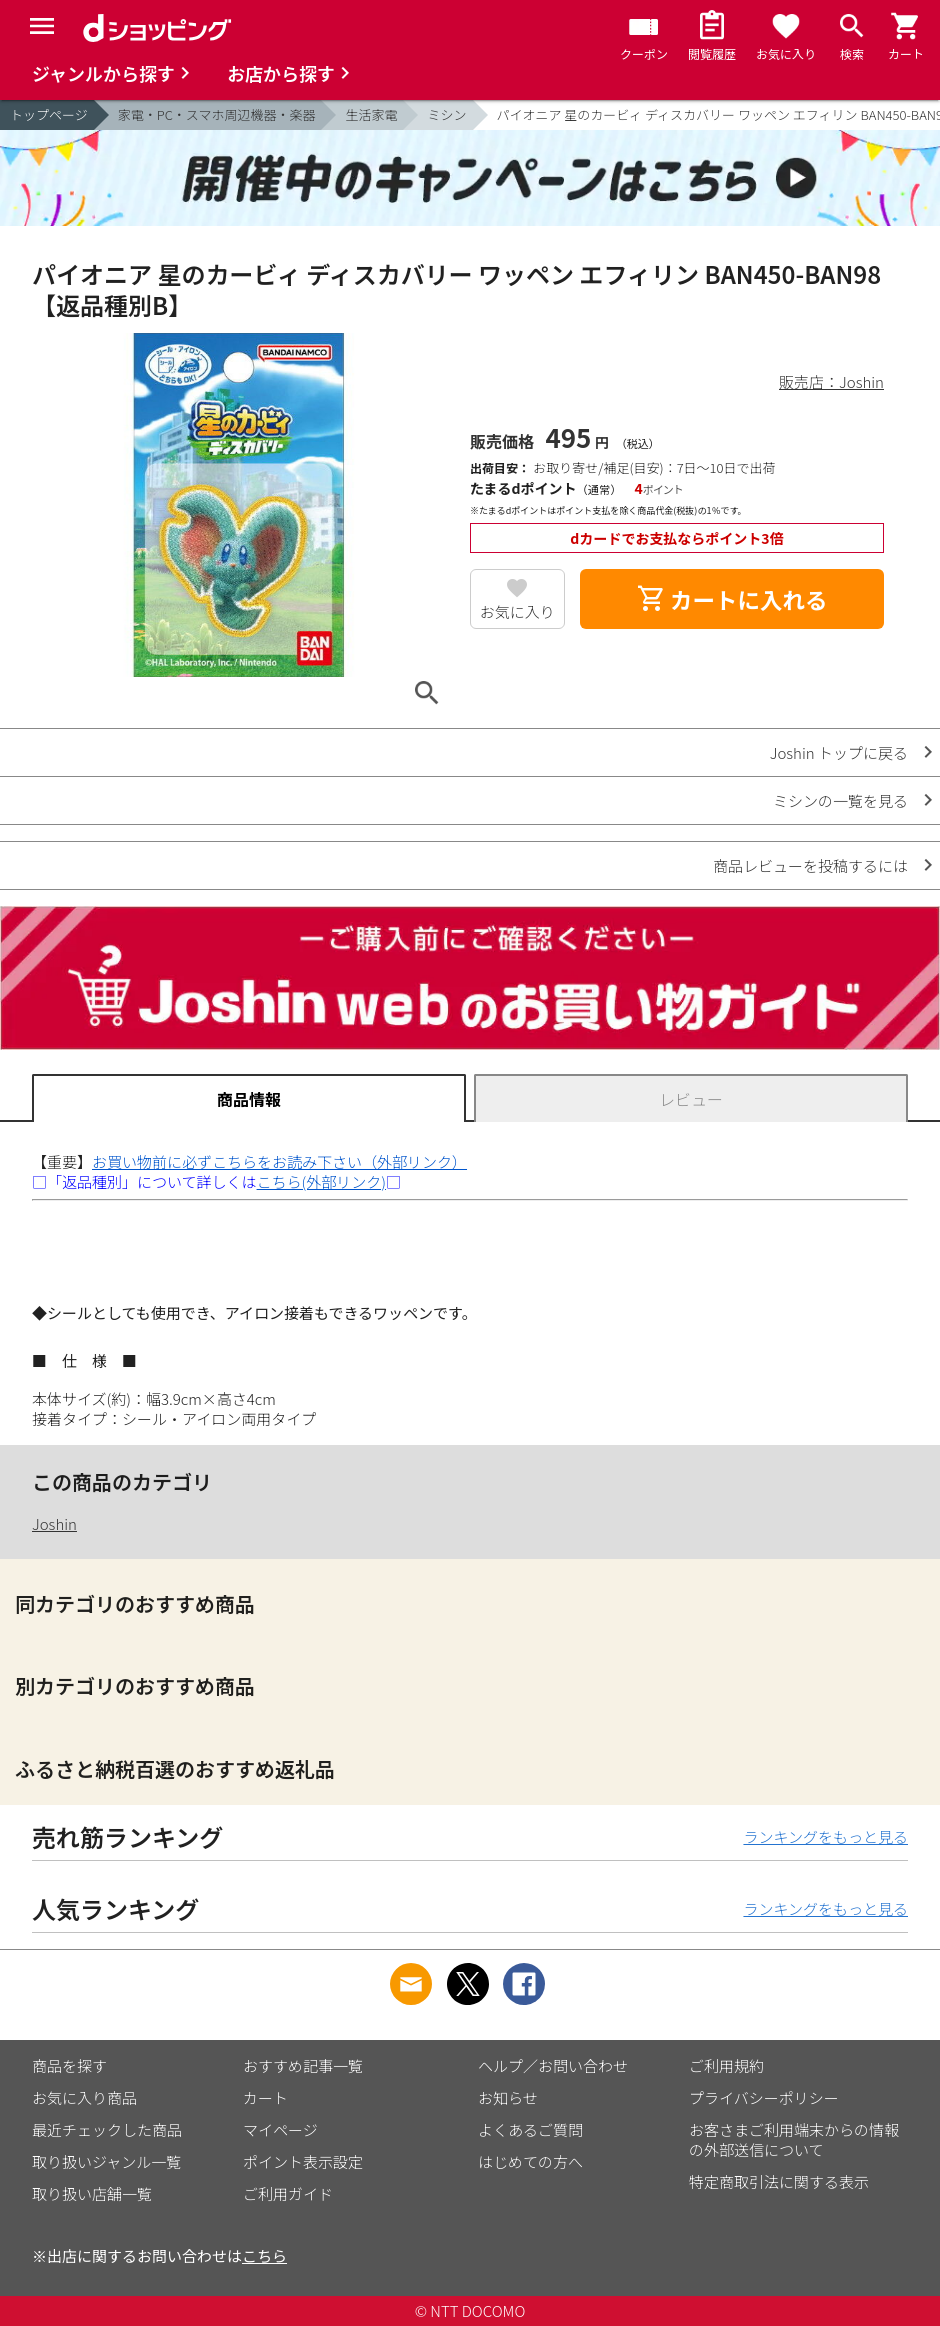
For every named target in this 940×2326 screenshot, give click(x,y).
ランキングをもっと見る (825, 1836)
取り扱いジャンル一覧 (106, 2161)
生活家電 (371, 114)
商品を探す (69, 2065)
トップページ (49, 114)
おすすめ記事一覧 (303, 2065)
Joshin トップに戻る (839, 752)
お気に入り (517, 611)
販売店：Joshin (831, 381)
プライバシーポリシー (764, 2097)
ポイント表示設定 (303, 2161)
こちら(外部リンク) (321, 1181)
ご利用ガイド (288, 2193)
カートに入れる (732, 599)
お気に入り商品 (84, 2097)
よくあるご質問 (530, 2129)
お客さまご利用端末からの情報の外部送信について (794, 2139)
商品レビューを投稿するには (810, 865)
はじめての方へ (530, 2161)
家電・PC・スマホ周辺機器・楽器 (217, 114)
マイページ (280, 2129)
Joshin (54, 1523)
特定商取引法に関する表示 (779, 2181)
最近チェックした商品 (107, 2129)
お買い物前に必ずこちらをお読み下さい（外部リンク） (279, 1161)
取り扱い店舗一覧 (92, 2193)
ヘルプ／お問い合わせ (553, 2065)
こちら (264, 2255)
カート (265, 2097)
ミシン (446, 114)
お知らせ (508, 2097)
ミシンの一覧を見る (840, 800)
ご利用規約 (726, 2065)
